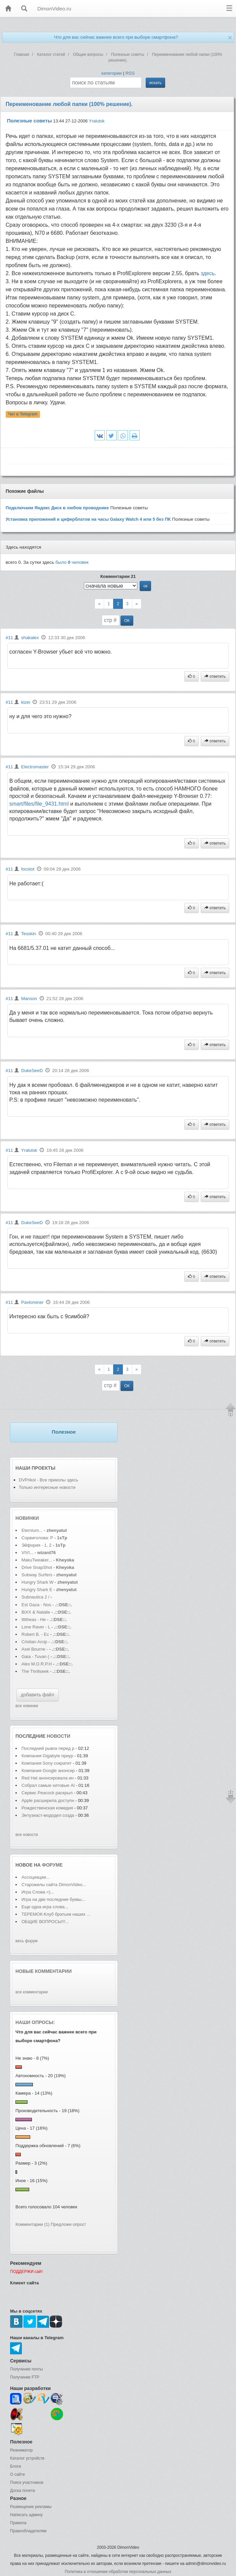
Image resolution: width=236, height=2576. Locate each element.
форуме (52, 1865)
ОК (127, 620)
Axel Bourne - (35, 1649)
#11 (9, 637)
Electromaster (35, 766)
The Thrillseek (35, 1671)
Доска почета (22, 2490)
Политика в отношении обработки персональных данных (118, 2571)
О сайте (17, 2474)
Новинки (27, 1518)
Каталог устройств (27, 2458)
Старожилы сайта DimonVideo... (53, 1884)
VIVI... (27, 1552)
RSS (130, 73)
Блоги (15, 2466)
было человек (72, 562)
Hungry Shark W (37, 1582)
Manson (29, 998)
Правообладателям (28, 2531)
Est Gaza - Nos (36, 1604)
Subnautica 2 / (35, 1596)
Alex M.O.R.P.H (36, 1663)
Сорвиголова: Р (37, 1537)
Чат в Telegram (23, 414)
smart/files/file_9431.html (39, 804)
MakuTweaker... (36, 1559)
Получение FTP (24, 2377)
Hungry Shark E (36, 1589)
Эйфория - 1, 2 (36, 1545)
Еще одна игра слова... (44, 1906)
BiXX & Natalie (35, 1612)
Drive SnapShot (36, 1567)
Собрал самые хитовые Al (48, 1785)
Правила (18, 2522)
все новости (26, 1834)
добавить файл (37, 1694)
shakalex (30, 637)
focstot (27, 869)
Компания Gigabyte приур (47, 1755)
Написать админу (26, 2514)
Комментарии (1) (32, 2224)
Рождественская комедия (47, 1807)
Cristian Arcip (34, 1641)
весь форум (26, 1941)
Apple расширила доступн (47, 1800)
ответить (215, 676)
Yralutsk (97, 120)
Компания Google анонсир (48, 1770)
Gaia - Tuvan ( (35, 1656)
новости (58, 1736)
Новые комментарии (43, 1971)
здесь (208, 273)
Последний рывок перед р (47, 1748)
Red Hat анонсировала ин (47, 1777)
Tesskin (28, 933)
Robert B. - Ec (35, 1634)
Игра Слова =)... (37, 1891)
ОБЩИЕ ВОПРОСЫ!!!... (45, 1921)
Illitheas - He (33, 1619)
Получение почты (26, 2369)
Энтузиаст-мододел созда (47, 1815)
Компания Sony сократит (47, 1763)
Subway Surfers (36, 1574)
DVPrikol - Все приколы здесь (48, 1479)
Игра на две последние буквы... (53, 1899)
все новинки (26, 1705)
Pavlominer (32, 1302)
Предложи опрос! (68, 2224)
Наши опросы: (35, 2022)
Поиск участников (26, 2482)
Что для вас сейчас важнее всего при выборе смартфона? (116, 37)
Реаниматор (21, 2450)
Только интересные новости (47, 1487)
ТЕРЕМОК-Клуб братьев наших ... (55, 1914)
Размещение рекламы (31, 2506)
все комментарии (31, 1992)
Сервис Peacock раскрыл (47, 1792)
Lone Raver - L (35, 1626)
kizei (25, 702)
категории (111, 73)
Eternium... (32, 1530)
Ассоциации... (35, 1877)
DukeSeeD (32, 1070)
